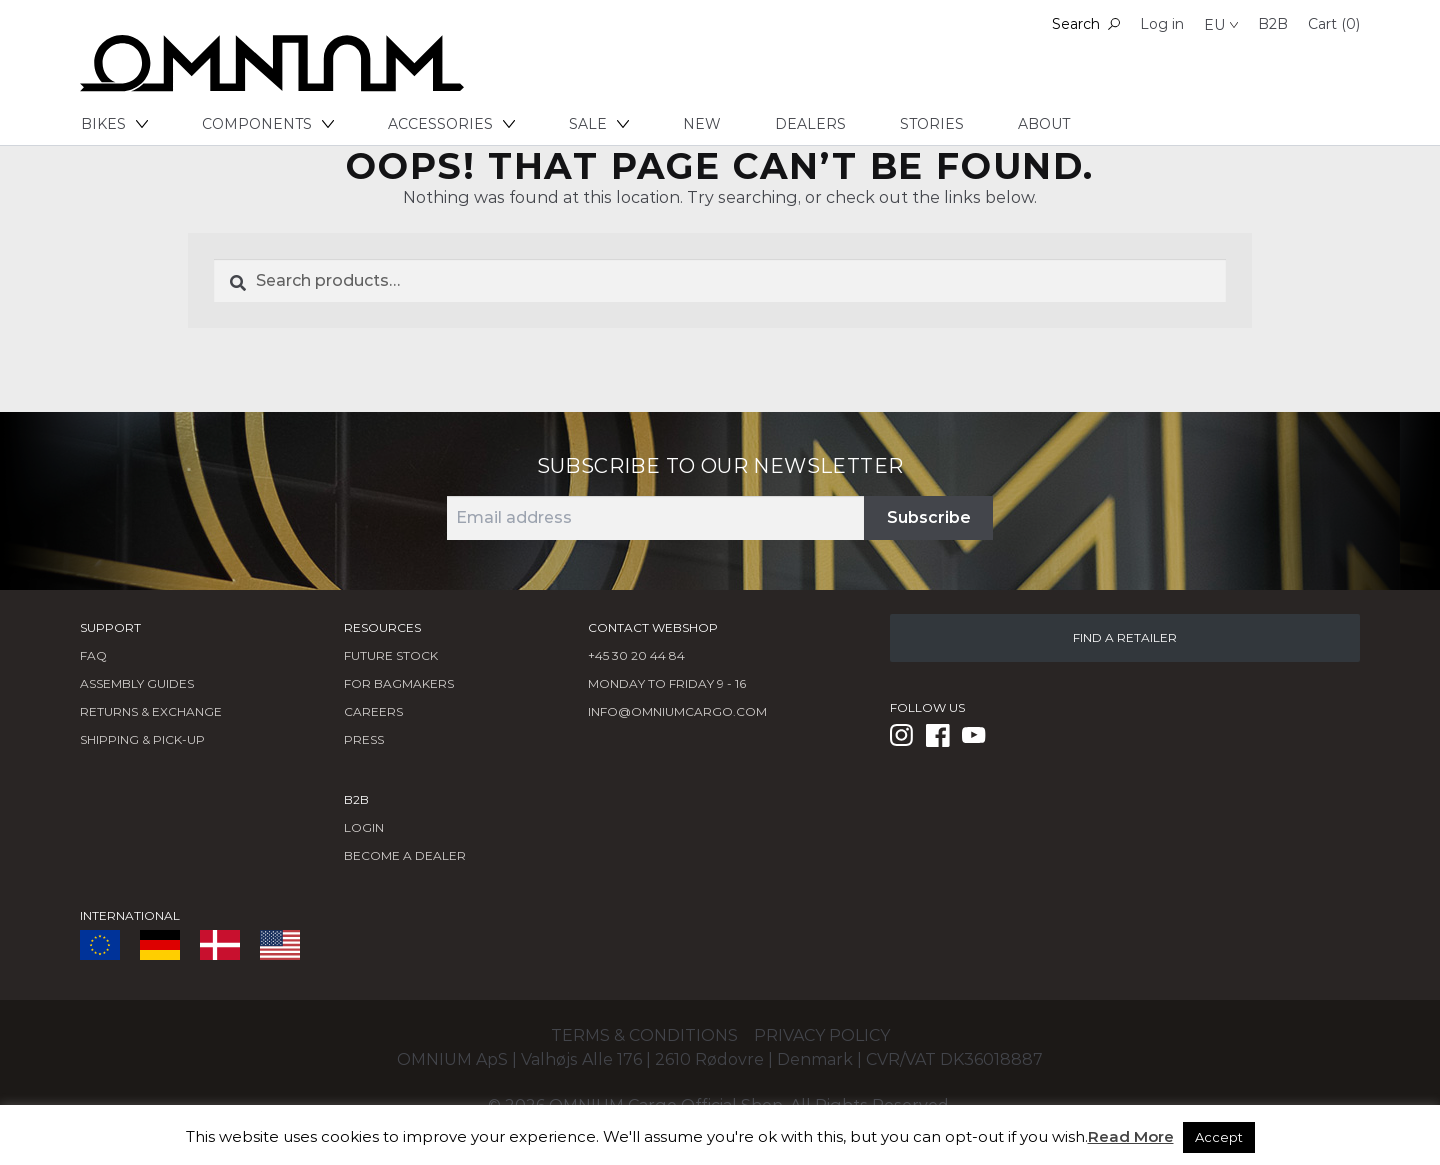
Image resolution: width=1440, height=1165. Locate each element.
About (1044, 124)
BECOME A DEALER (405, 855)
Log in (1162, 24)
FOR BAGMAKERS (399, 683)
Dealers (810, 124)
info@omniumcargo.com (677, 711)
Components (268, 124)
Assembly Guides (137, 683)
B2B (1273, 24)
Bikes (114, 124)
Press (364, 739)
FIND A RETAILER (1125, 637)
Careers (373, 711)
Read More (1131, 1136)
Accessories (451, 124)
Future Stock (391, 655)
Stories (932, 124)
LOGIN (364, 827)
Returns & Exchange (151, 711)
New (702, 124)
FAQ (93, 655)
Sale (599, 124)
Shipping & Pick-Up (142, 739)
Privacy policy (822, 1035)
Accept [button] (1219, 1137)
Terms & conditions (644, 1035)
